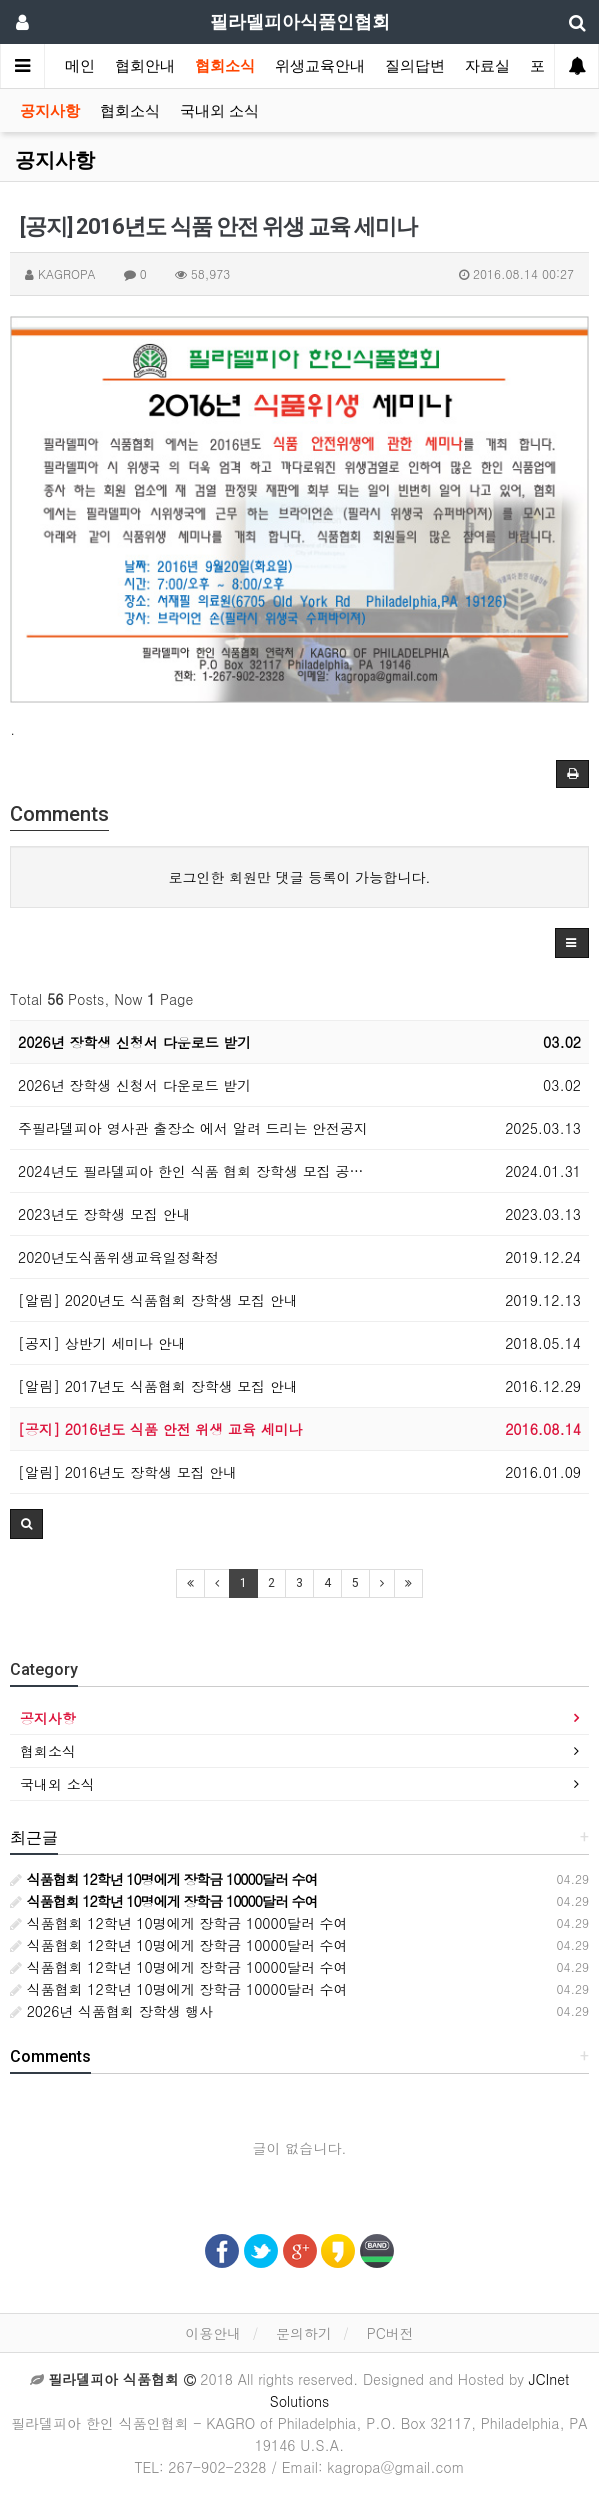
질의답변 (415, 66)
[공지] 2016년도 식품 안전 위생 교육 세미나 (160, 1429)
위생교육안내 (320, 66)
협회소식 (225, 66)
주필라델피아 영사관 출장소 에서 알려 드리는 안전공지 (193, 1128)
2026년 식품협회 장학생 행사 (111, 2011)
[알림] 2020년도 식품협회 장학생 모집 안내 (158, 1300)
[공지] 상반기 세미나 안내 (102, 1343)
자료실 (487, 66)
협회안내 (145, 66)
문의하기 (304, 2333)
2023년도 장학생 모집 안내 (104, 1214)
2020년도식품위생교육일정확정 (118, 1257)
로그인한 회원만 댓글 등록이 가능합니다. (300, 877)
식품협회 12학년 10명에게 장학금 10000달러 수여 (179, 1923)
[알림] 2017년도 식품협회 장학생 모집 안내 (158, 1386)
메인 (80, 66)
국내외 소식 (219, 111)
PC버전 (390, 2333)
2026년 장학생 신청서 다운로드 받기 (134, 1042)
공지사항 (50, 111)
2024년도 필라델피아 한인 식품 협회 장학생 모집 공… (190, 1171)
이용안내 (213, 2333)
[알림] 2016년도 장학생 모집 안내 (127, 1472)
